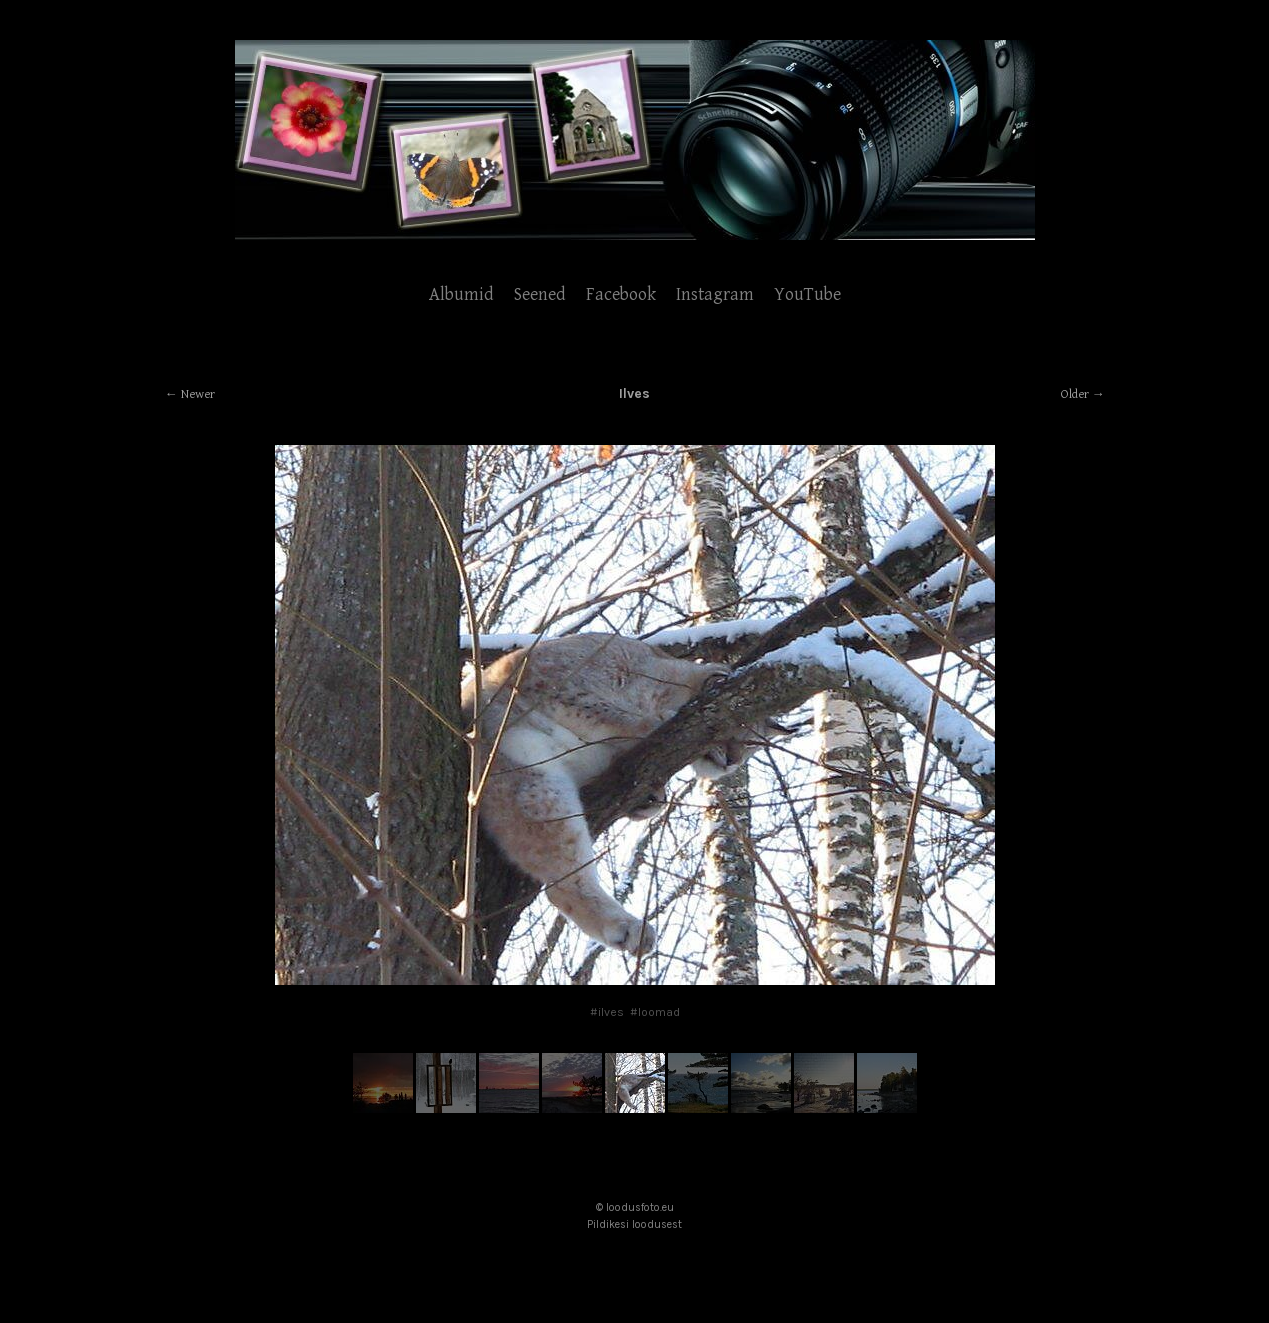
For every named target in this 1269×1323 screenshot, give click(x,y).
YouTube (807, 294)
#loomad (655, 1012)
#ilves (607, 1012)
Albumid (461, 294)
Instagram (715, 294)
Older (1075, 394)
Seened (540, 294)
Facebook (621, 294)
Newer (198, 394)
